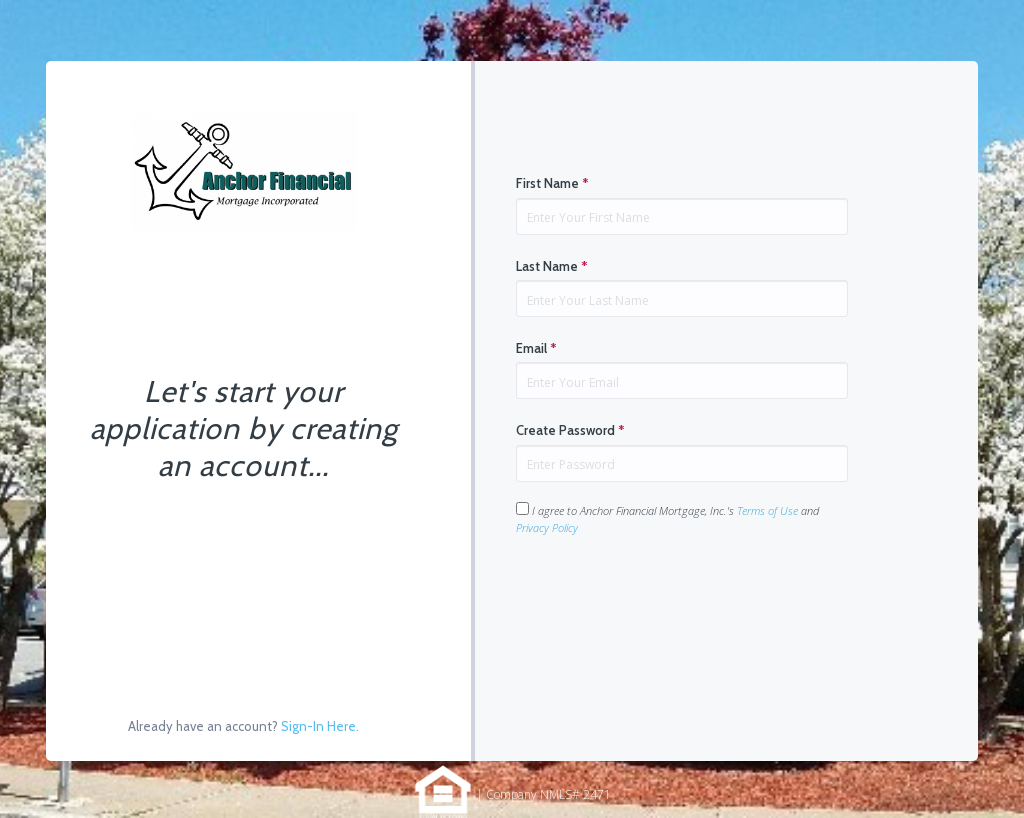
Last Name (552, 266)
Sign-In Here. (320, 726)
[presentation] (668, 599)
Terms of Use (767, 510)
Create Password (570, 430)
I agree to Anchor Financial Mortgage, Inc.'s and (667, 518)
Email (536, 348)
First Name (552, 183)
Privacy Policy (547, 527)
